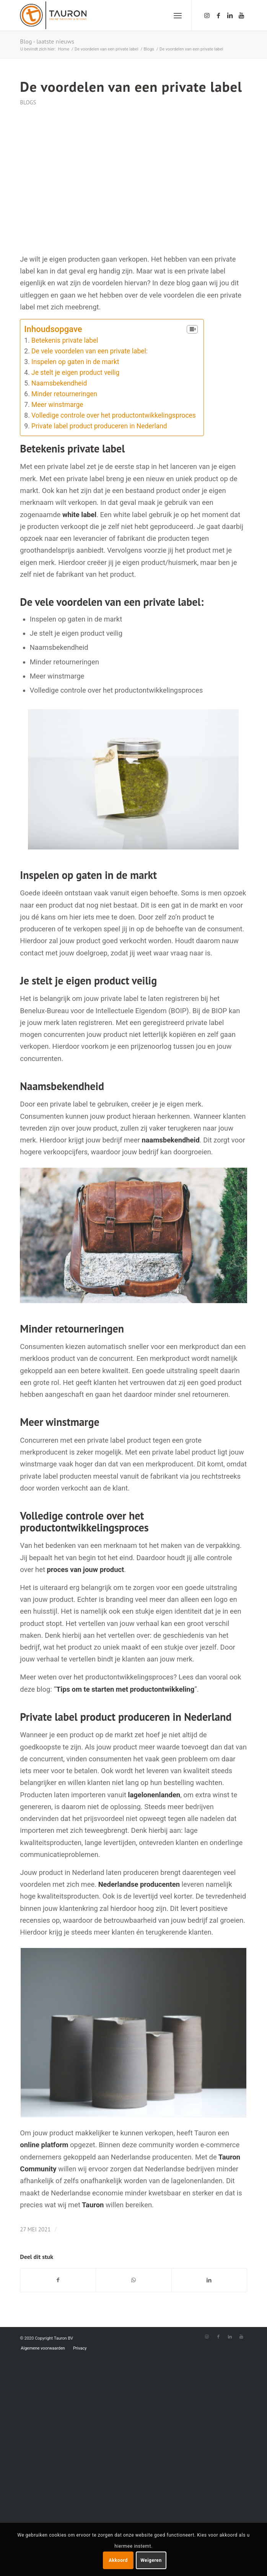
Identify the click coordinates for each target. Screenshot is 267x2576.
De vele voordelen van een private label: (89, 351)
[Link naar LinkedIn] (230, 15)
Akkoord (118, 2560)
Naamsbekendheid (59, 383)
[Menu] (178, 15)
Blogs (28, 102)
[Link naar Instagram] (207, 15)
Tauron (93, 2205)
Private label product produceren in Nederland (99, 426)
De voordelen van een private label (131, 87)
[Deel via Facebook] (58, 2280)
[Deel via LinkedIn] (209, 2280)
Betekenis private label (64, 340)
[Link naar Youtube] (241, 15)
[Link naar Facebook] (218, 15)
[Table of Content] (192, 329)
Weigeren (151, 2560)
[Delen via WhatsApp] (133, 2280)
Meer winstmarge (57, 404)
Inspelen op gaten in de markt (75, 362)
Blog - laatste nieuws (47, 41)
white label (79, 515)
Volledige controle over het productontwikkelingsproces (113, 415)
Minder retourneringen (64, 394)
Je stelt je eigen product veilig (75, 372)
